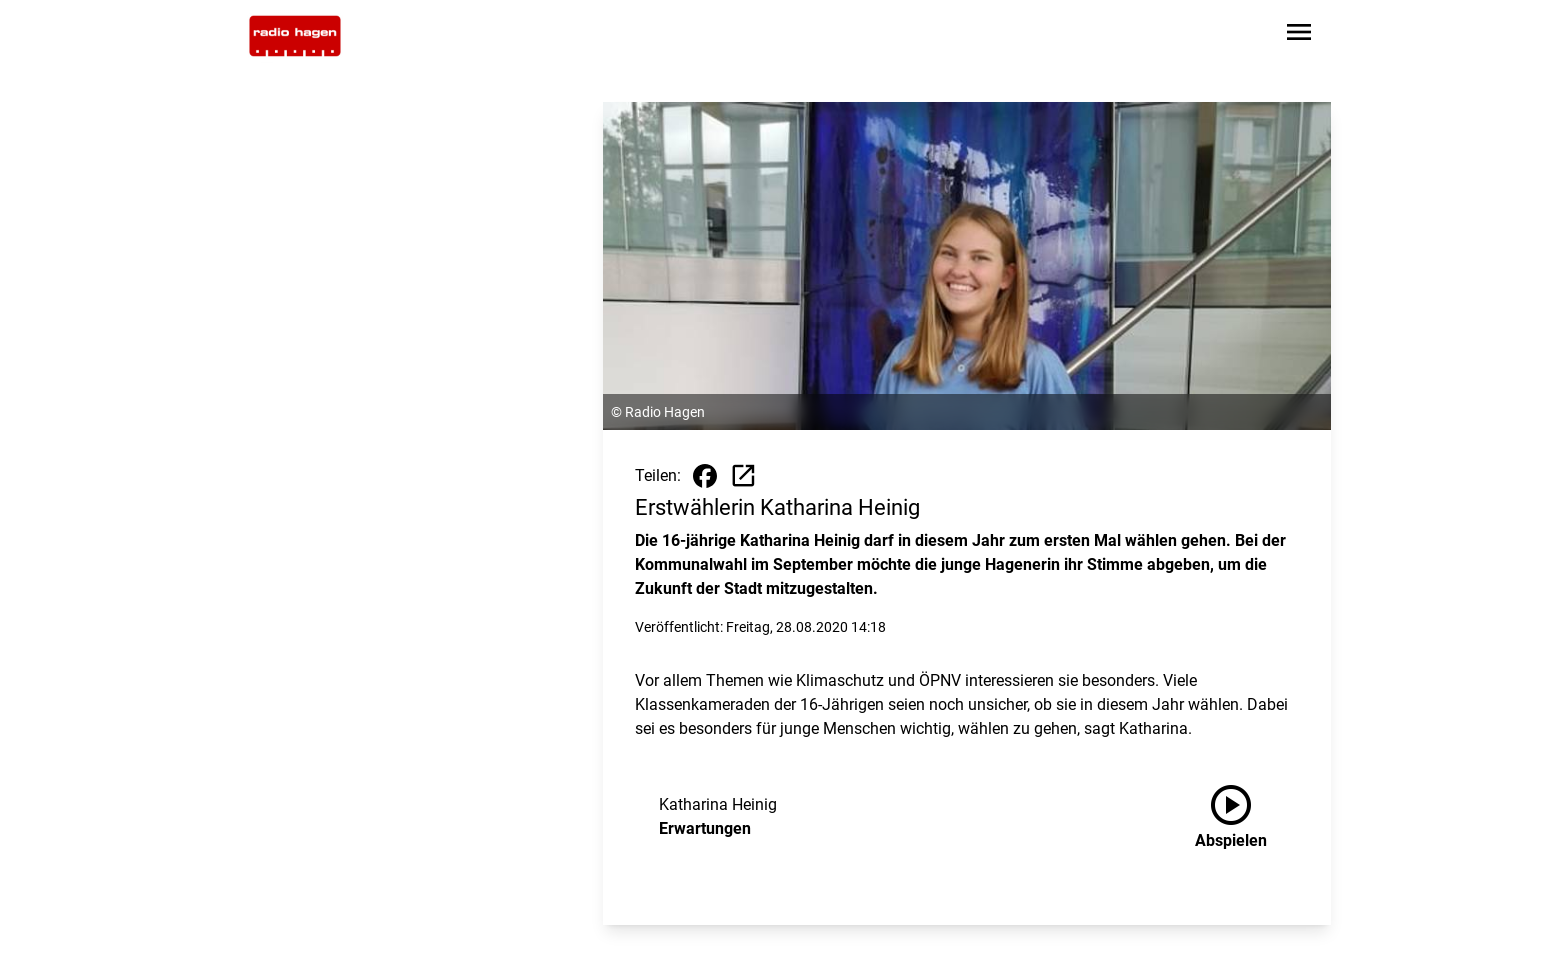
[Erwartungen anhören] (1247, 817)
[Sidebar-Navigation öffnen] (1299, 35)
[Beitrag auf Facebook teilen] (705, 476)
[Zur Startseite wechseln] (295, 36)
